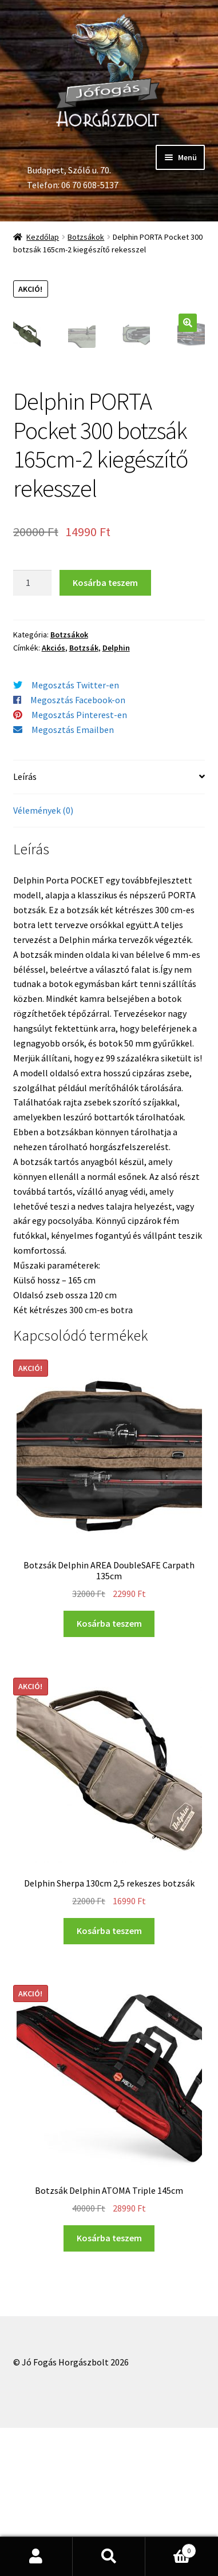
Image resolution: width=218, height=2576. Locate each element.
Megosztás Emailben (72, 878)
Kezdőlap (42, 237)
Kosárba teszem (105, 730)
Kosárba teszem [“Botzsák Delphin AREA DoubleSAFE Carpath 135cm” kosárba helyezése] (109, 1771)
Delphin (116, 796)
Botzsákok (86, 237)
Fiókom (36, 2556)
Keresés (109, 2556)
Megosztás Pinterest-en (79, 863)
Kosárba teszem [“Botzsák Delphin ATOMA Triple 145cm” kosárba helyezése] (109, 2386)
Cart (170, 2548)
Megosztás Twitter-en (75, 833)
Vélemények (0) (43, 958)
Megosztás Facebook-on (77, 848)
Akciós (53, 796)
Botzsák (83, 796)
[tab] (109, 925)
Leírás (25, 924)
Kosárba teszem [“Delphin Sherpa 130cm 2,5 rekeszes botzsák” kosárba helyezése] (109, 2078)
